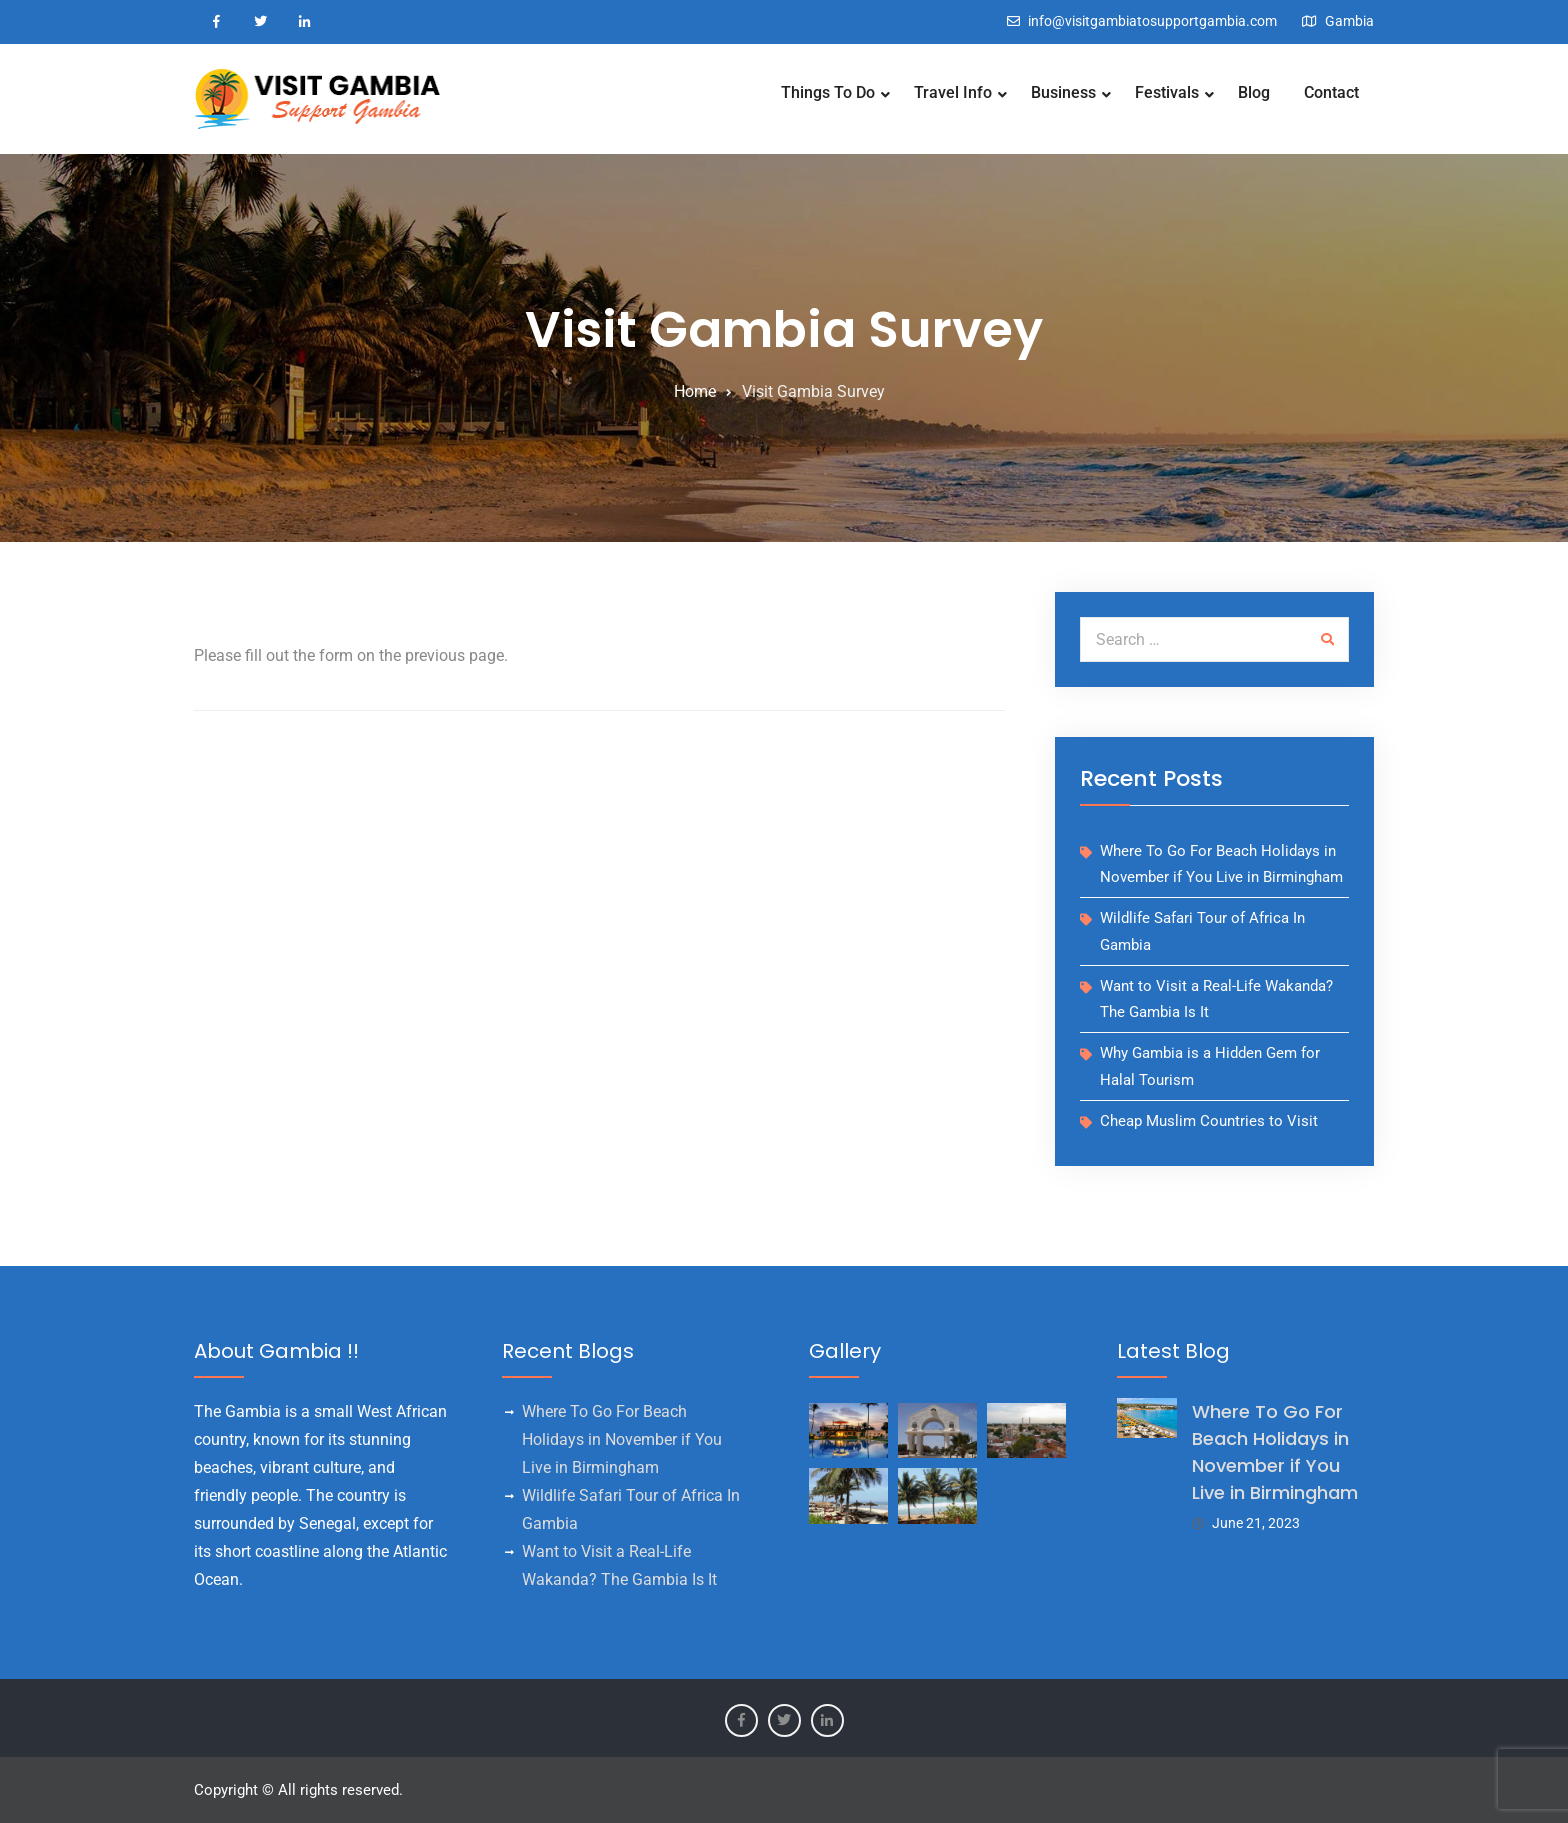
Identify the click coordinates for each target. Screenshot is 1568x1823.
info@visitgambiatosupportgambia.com (1152, 21)
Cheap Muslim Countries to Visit (1209, 1121)
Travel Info (953, 92)
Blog (1254, 92)
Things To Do (828, 92)
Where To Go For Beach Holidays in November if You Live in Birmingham (622, 1439)
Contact (1331, 92)
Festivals (1167, 92)
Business (1063, 92)
